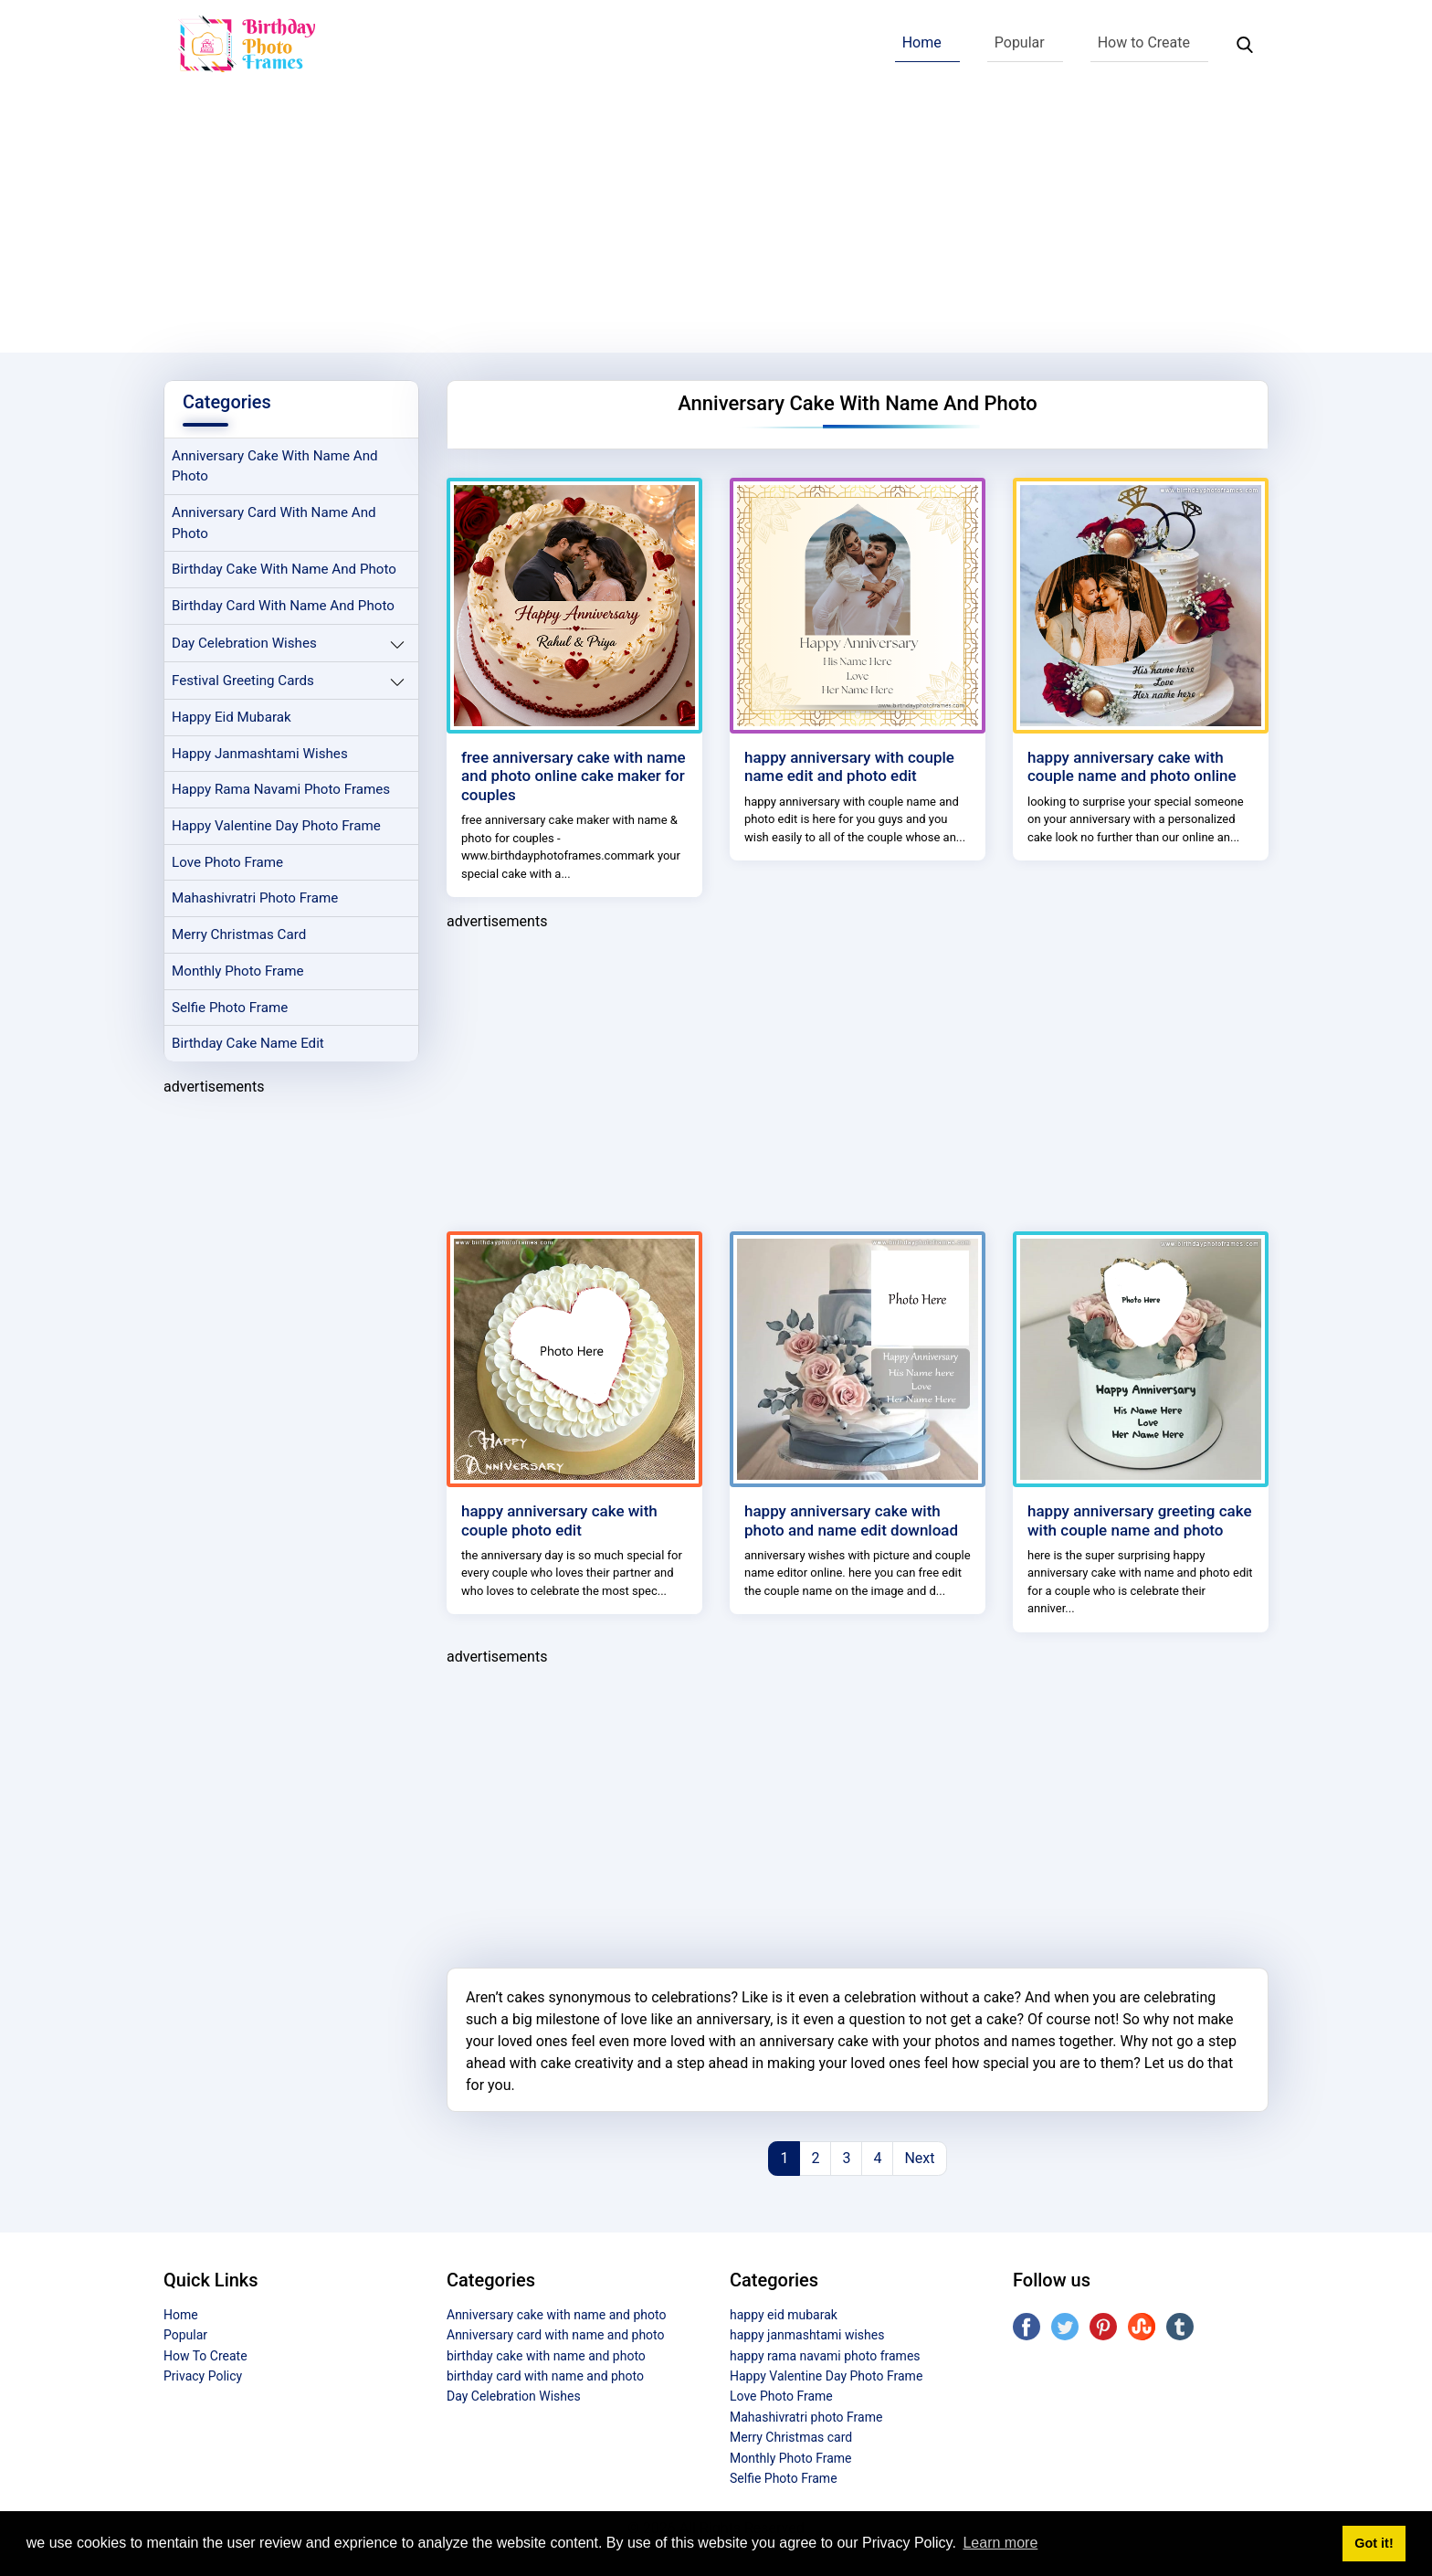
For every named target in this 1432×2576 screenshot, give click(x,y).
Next (919, 2158)
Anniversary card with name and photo (274, 523)
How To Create (205, 2356)
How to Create (1144, 42)
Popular (1020, 42)
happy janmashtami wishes (260, 753)
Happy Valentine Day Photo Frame (276, 826)
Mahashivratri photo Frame (255, 899)
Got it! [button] (1373, 2543)
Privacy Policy (202, 2376)
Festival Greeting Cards (243, 680)
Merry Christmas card (239, 935)
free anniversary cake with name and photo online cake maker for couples (573, 776)
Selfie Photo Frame (230, 1008)
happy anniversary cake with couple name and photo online (1132, 766)
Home (922, 42)
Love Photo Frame (227, 863)
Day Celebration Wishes (244, 643)
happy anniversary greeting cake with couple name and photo (1139, 1520)
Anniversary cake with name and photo (275, 466)
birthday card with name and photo (283, 606)
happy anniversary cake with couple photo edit (559, 1520)
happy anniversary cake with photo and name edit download (851, 1520)
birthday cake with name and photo (284, 570)
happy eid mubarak (231, 717)
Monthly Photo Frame (238, 972)
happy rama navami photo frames (281, 790)
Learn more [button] (1000, 2542)
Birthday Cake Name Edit (248, 1045)
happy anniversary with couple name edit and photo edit (849, 766)
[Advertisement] (716, 225)
